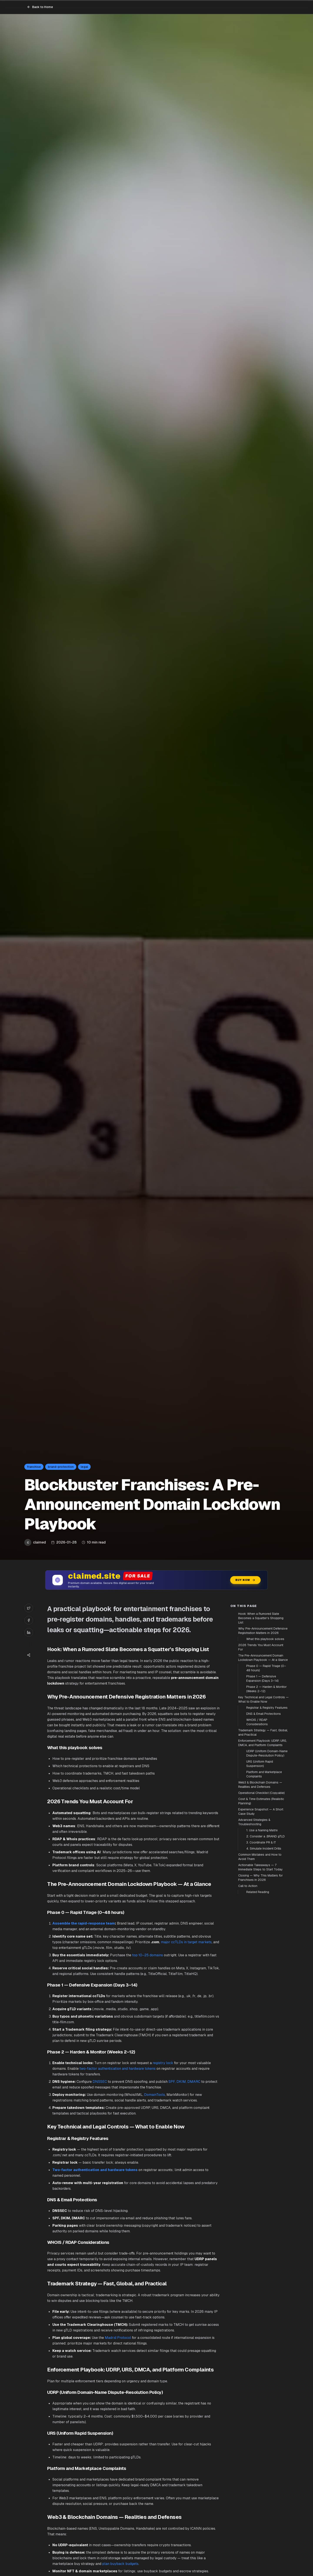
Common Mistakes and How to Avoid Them (259, 1857)
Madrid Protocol (118, 2337)
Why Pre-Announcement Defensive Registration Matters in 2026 (263, 1631)
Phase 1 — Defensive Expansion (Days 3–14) (262, 1678)
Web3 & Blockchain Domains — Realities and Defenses (260, 1784)
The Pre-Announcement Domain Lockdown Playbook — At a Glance (263, 1658)
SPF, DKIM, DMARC (184, 2081)
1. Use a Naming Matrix (262, 1830)
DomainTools (154, 2094)
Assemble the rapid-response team (83, 1923)
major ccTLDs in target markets (186, 1942)
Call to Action (247, 1886)
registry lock (163, 2063)
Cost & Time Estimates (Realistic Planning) (261, 1801)
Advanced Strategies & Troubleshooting (254, 1822)
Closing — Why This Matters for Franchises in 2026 (260, 1877)
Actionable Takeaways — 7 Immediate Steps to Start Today (260, 1867)
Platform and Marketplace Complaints (264, 1774)
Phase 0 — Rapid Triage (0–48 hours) (266, 1668)
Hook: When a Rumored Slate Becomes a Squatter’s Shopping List (260, 1618)
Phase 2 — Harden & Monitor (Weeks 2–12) (266, 1689)
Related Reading (257, 1892)
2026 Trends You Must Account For (260, 1647)
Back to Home (40, 7)
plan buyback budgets (120, 2563)
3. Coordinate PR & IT (261, 1842)
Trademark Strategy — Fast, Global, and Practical (263, 1732)
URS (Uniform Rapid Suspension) (259, 1764)
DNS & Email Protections (263, 1714)
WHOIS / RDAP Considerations (257, 1722)
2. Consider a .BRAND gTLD (265, 1836)
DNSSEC (100, 2081)
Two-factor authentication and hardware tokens (95, 2170)
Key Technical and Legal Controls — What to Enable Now (263, 1699)
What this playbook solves (265, 1639)
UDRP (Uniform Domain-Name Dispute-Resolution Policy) (267, 1753)
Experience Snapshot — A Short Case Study (260, 1811)
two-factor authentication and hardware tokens (118, 2068)
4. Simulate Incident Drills (263, 1848)
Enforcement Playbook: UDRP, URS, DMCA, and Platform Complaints (262, 1743)
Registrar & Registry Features (267, 1708)
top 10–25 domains (147, 1955)
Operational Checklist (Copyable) (261, 1793)
